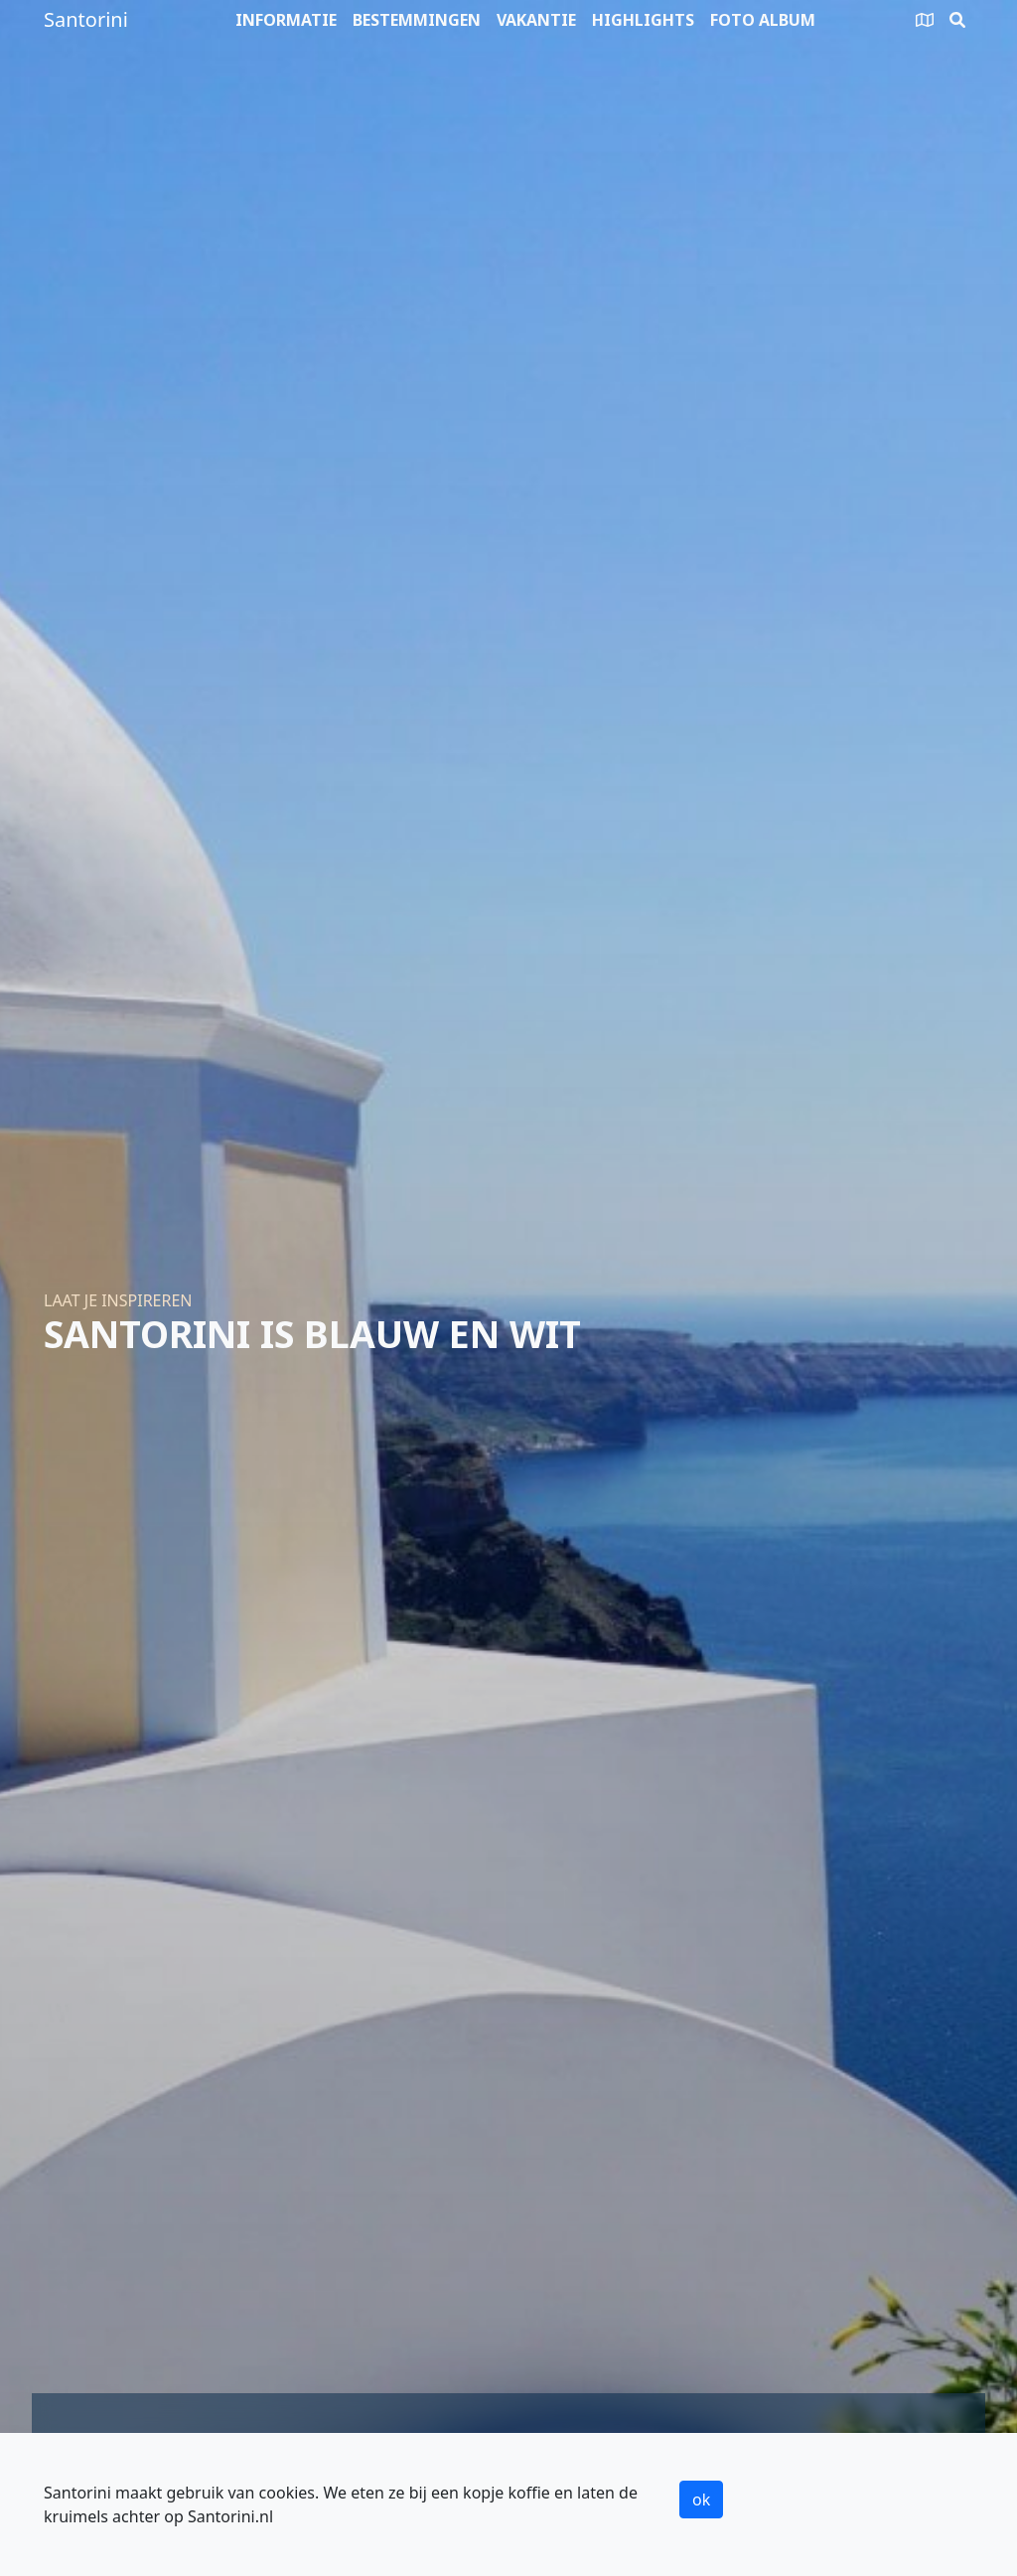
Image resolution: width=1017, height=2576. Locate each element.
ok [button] (701, 2499)
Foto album (762, 20)
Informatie (286, 20)
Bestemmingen (417, 20)
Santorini (86, 19)
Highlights (643, 20)
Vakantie (536, 20)
